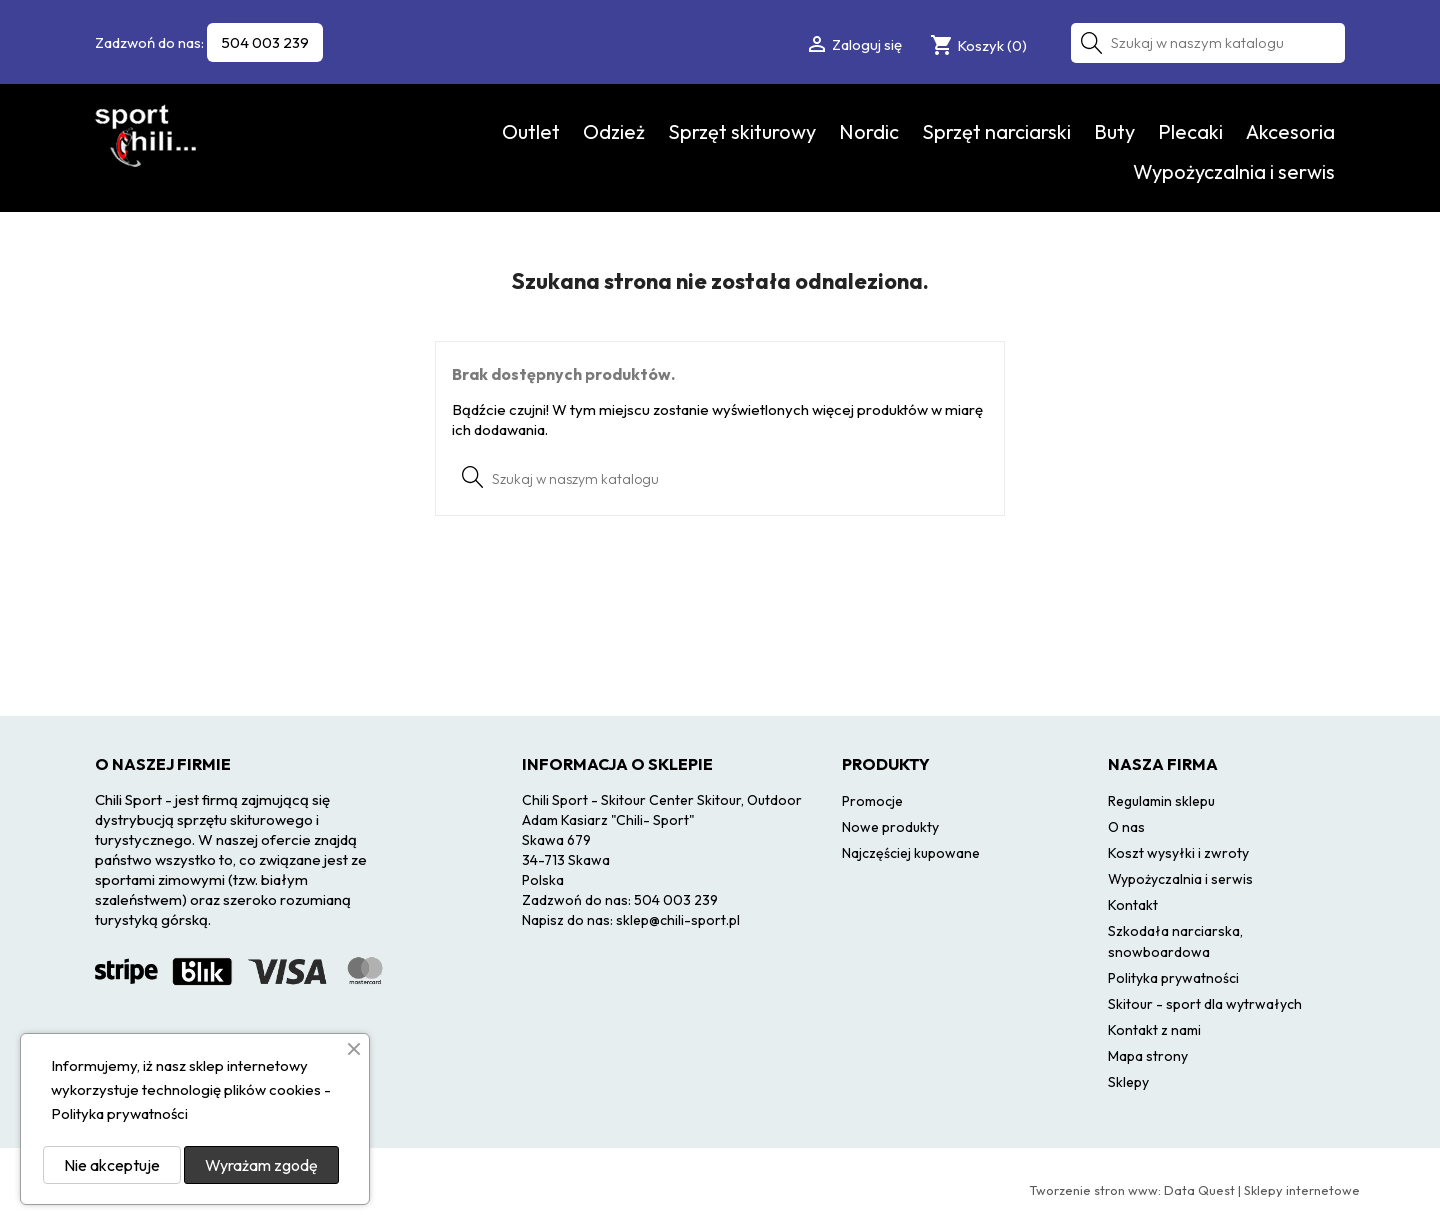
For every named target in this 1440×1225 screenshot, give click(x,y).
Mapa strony (1148, 1056)
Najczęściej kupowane (911, 853)
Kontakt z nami (1154, 1030)
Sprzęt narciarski (996, 131)
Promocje (872, 801)
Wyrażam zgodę (261, 1165)
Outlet (531, 131)
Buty (1114, 131)
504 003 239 (265, 42)
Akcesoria (1290, 131)
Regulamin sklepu (1161, 801)
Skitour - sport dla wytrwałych (1205, 1004)
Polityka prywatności (1173, 978)
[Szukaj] (1208, 43)
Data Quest (1199, 1190)
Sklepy (1128, 1082)
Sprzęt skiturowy (742, 131)
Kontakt (1133, 905)
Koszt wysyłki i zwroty (1178, 853)
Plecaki (1190, 131)
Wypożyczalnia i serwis (1234, 171)
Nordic (869, 131)
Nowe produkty (890, 827)
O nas (1126, 827)
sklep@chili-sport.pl (678, 920)
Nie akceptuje (112, 1165)
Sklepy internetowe (1302, 1190)
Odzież (614, 131)
